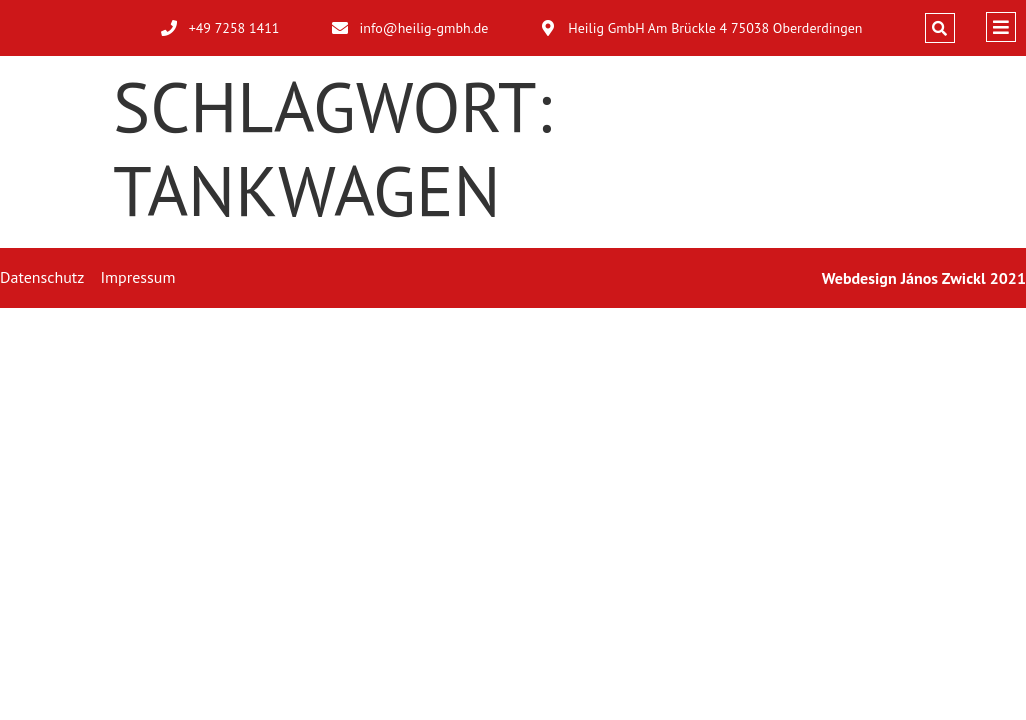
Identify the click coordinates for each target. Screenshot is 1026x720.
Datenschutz (42, 277)
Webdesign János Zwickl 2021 (924, 278)
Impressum (137, 277)
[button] (940, 28)
